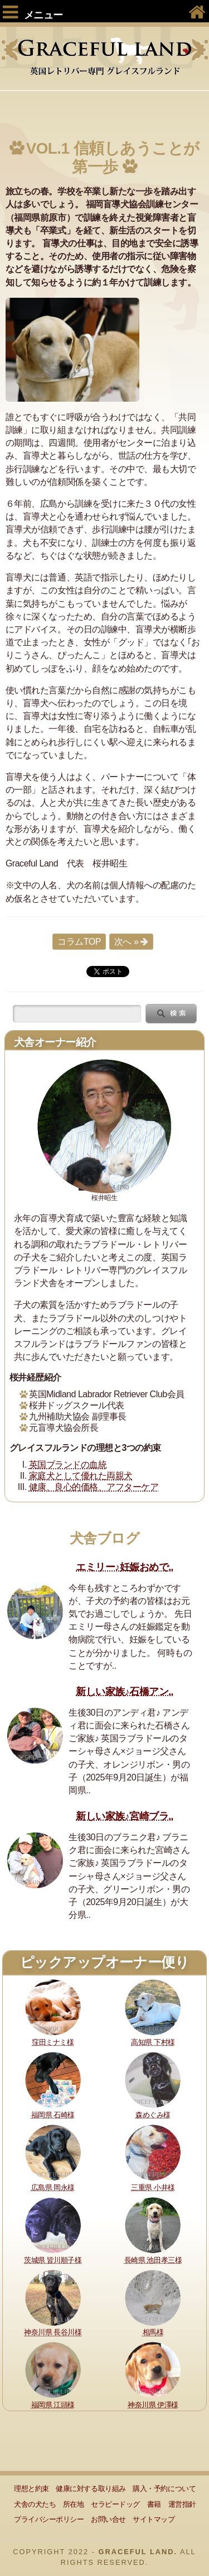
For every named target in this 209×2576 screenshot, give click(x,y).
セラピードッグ (115, 2504)
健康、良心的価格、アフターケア (94, 1487)
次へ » (126, 941)
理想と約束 (31, 2488)
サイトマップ (153, 2519)
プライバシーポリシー (49, 2519)
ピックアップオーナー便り (104, 1962)
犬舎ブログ (105, 1538)
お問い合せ (108, 2519)
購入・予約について (164, 2488)
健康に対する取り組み (90, 2488)
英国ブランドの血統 (68, 1464)
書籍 (154, 2504)
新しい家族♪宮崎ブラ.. (124, 1816)
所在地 (73, 2504)
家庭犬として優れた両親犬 (81, 1475)
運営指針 (182, 2504)
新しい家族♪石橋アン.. (124, 1691)
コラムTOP (79, 941)
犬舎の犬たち (35, 2504)
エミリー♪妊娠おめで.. (124, 1567)
